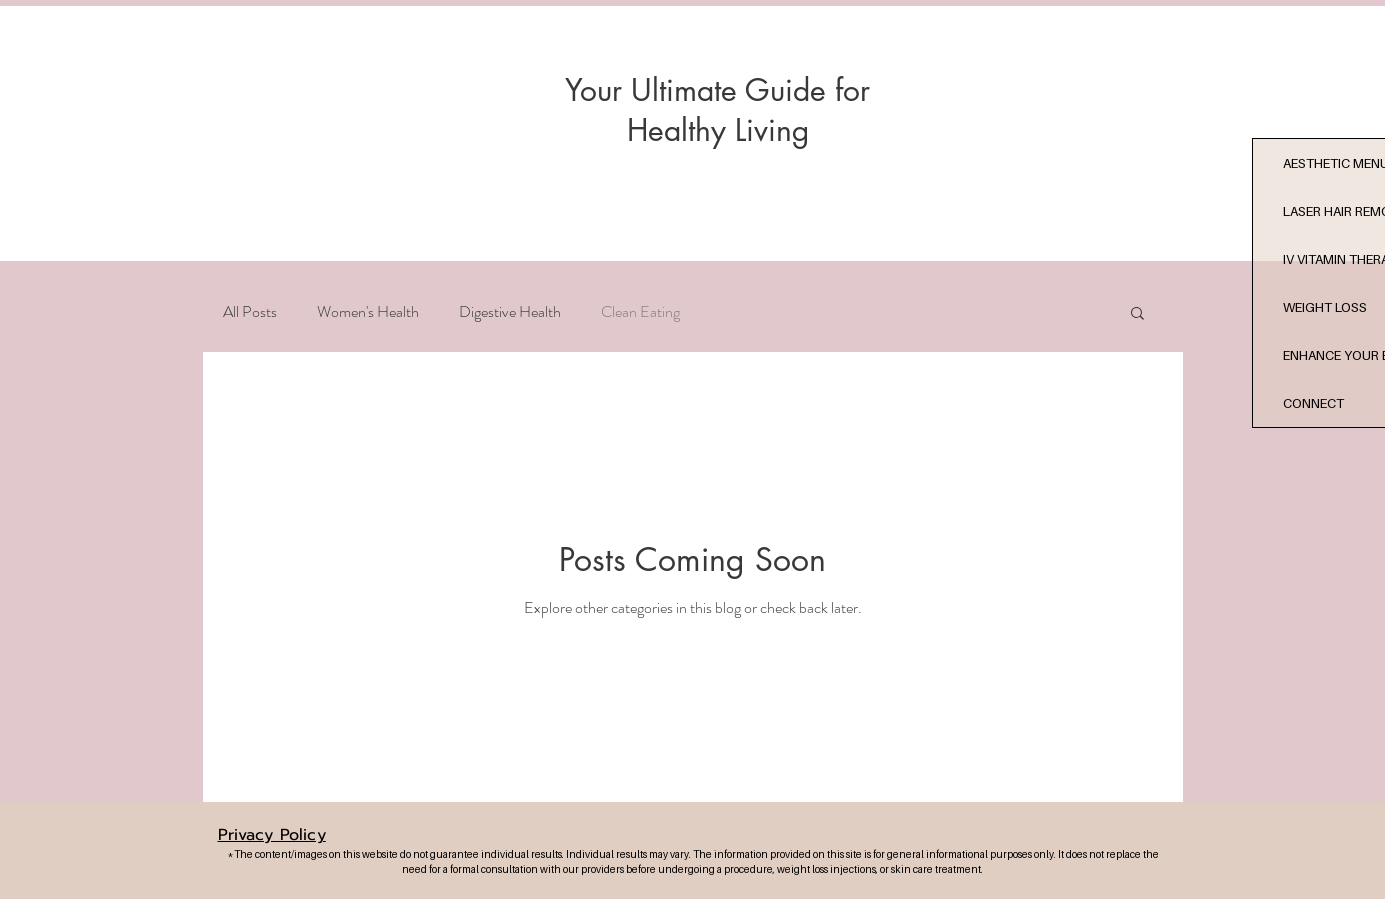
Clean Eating (640, 312)
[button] (1137, 314)
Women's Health (368, 312)
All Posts (250, 312)
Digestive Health (510, 312)
